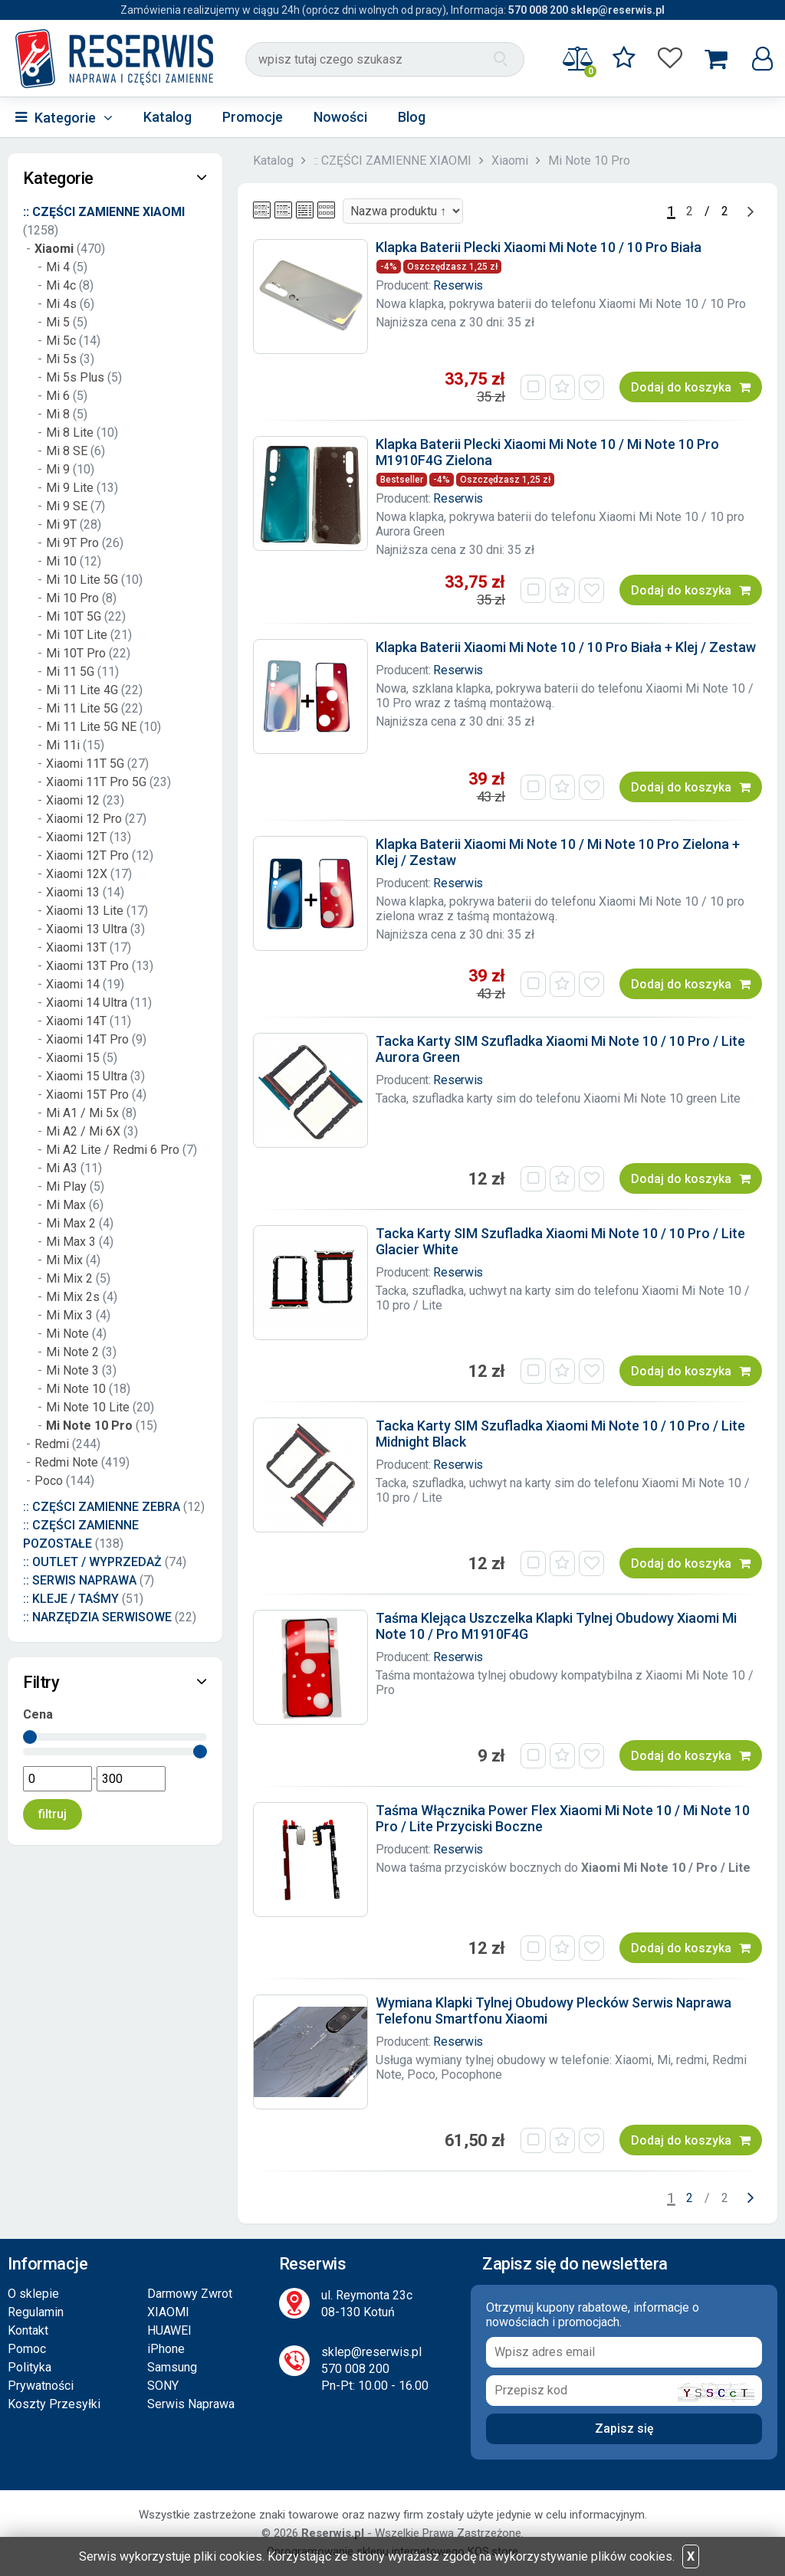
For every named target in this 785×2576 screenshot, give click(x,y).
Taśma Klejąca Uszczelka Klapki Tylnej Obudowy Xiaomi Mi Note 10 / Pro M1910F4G (556, 1626)
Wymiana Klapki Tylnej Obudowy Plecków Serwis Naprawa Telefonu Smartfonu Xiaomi (553, 2010)
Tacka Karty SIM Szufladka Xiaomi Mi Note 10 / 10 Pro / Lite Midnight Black (560, 1433)
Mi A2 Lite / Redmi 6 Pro (112, 1149)
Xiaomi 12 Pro (85, 818)
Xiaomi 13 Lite (84, 910)
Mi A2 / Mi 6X (83, 1131)
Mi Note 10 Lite (88, 1407)
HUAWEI (169, 2330)
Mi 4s (61, 304)
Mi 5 (58, 322)
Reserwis (457, 285)
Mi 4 (58, 267)
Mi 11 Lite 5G (82, 708)
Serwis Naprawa (191, 2404)
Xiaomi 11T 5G (86, 763)
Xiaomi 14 (73, 984)
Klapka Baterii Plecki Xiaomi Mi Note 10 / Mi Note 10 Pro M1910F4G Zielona (547, 452)
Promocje (252, 117)
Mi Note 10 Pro (589, 160)
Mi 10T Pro (76, 653)
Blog (411, 117)
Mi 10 (61, 561)
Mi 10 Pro (72, 598)
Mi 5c (61, 340)
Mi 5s (61, 359)
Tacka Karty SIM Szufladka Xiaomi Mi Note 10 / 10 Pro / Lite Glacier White (560, 1241)
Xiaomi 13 (73, 892)
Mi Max (66, 1205)
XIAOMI (168, 2312)
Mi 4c (61, 285)
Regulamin (36, 2312)
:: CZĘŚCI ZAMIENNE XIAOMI (392, 160)
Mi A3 (61, 1168)
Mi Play (66, 1186)
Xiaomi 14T (76, 1021)
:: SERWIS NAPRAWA (79, 1580)
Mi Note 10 (77, 1388)
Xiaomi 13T (76, 947)
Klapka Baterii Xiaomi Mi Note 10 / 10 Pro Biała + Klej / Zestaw (566, 647)
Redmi (51, 1444)
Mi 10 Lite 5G (82, 579)
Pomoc (27, 2349)
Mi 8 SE (66, 451)
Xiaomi (509, 160)
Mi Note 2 (72, 1352)
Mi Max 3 (71, 1241)
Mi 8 (58, 414)
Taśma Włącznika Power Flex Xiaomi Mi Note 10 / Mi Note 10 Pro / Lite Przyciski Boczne (563, 1818)
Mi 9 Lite (70, 487)
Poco (48, 1480)
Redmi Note (66, 1462)
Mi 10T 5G (73, 616)
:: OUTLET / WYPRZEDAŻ (92, 1562)
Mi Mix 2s (73, 1297)
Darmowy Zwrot (189, 2293)
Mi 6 (58, 395)
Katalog (167, 117)
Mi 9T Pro (72, 543)
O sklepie (33, 2293)
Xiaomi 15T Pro (87, 1094)
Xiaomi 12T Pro (87, 855)
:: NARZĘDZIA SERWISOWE (97, 1617)
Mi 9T (61, 524)
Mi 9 (58, 469)
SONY (163, 2385)
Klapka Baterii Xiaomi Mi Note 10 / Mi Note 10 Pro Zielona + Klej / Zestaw (558, 852)
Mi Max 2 (71, 1223)
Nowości (340, 117)
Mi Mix (64, 1260)
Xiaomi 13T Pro (87, 966)
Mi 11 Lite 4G (82, 690)
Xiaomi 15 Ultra (86, 1076)
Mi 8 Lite (70, 432)
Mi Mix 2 (69, 1278)
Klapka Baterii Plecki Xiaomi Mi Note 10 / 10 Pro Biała (538, 247)
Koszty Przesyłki (54, 2404)
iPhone (166, 2349)
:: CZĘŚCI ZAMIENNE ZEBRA (101, 1506)
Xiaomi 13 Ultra (86, 929)
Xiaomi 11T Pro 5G (96, 782)
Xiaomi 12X (76, 874)
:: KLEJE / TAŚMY (71, 1598)
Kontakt (28, 2330)
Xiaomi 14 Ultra (86, 1002)
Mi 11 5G (70, 671)
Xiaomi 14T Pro (87, 1039)
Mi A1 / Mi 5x (82, 1113)
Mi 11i (63, 745)
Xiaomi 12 (74, 800)
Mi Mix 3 (69, 1315)
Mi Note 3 (72, 1370)
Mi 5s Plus (75, 377)
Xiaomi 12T (76, 837)
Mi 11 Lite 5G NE (91, 726)
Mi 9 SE (66, 506)
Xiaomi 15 (73, 1057)
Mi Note (67, 1333)
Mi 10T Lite (78, 635)
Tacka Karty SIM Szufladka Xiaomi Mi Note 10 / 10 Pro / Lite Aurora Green (560, 1049)
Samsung (172, 2367)
